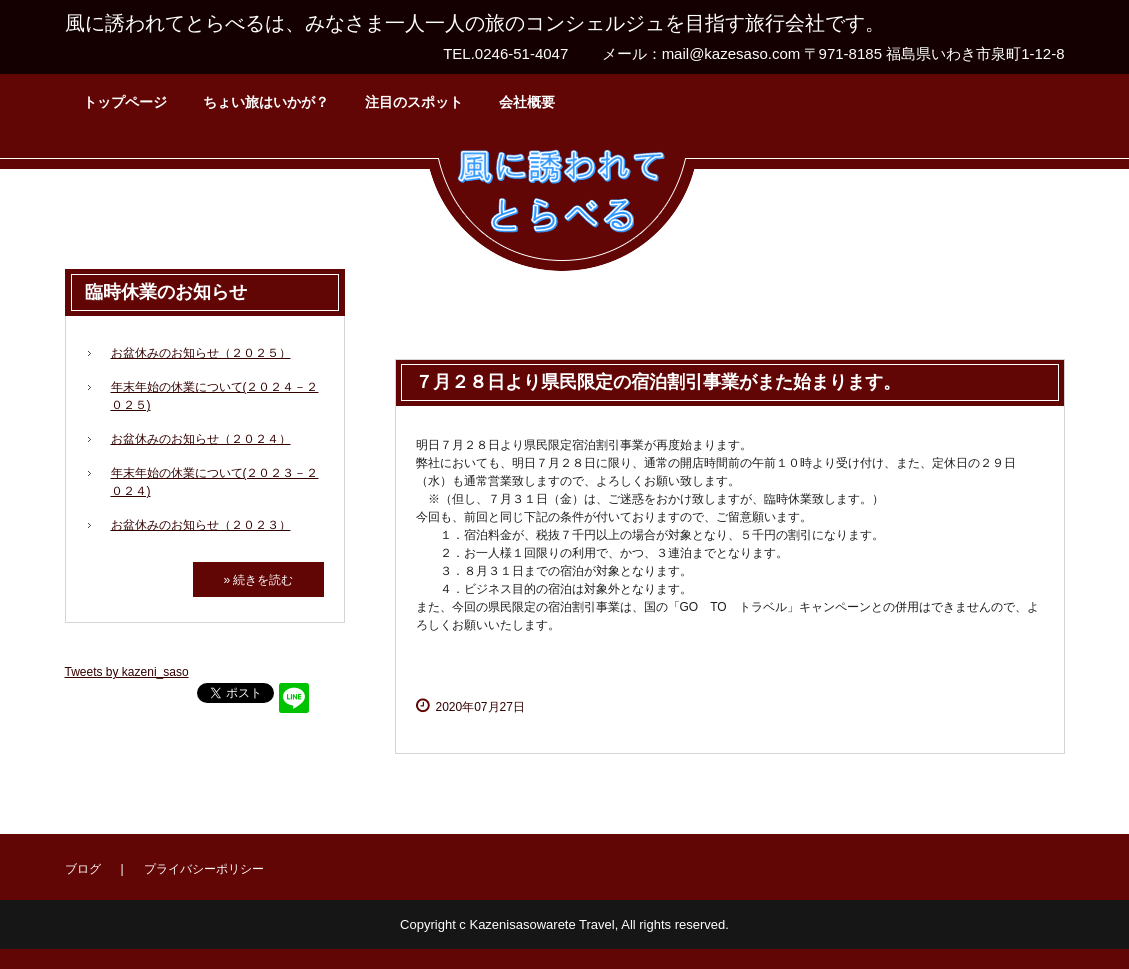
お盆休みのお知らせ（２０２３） (201, 525)
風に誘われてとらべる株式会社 (562, 205)
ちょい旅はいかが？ (266, 102)
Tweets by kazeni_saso (127, 672)
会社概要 (527, 102)
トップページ (125, 102)
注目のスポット (414, 102)
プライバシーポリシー (204, 869)
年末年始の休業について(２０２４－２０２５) (215, 396)
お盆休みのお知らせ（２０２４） (201, 439)
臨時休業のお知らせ (166, 292)
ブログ (83, 869)
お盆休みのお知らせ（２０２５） (201, 353)
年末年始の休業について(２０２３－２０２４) (215, 482)
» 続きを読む (258, 580)
